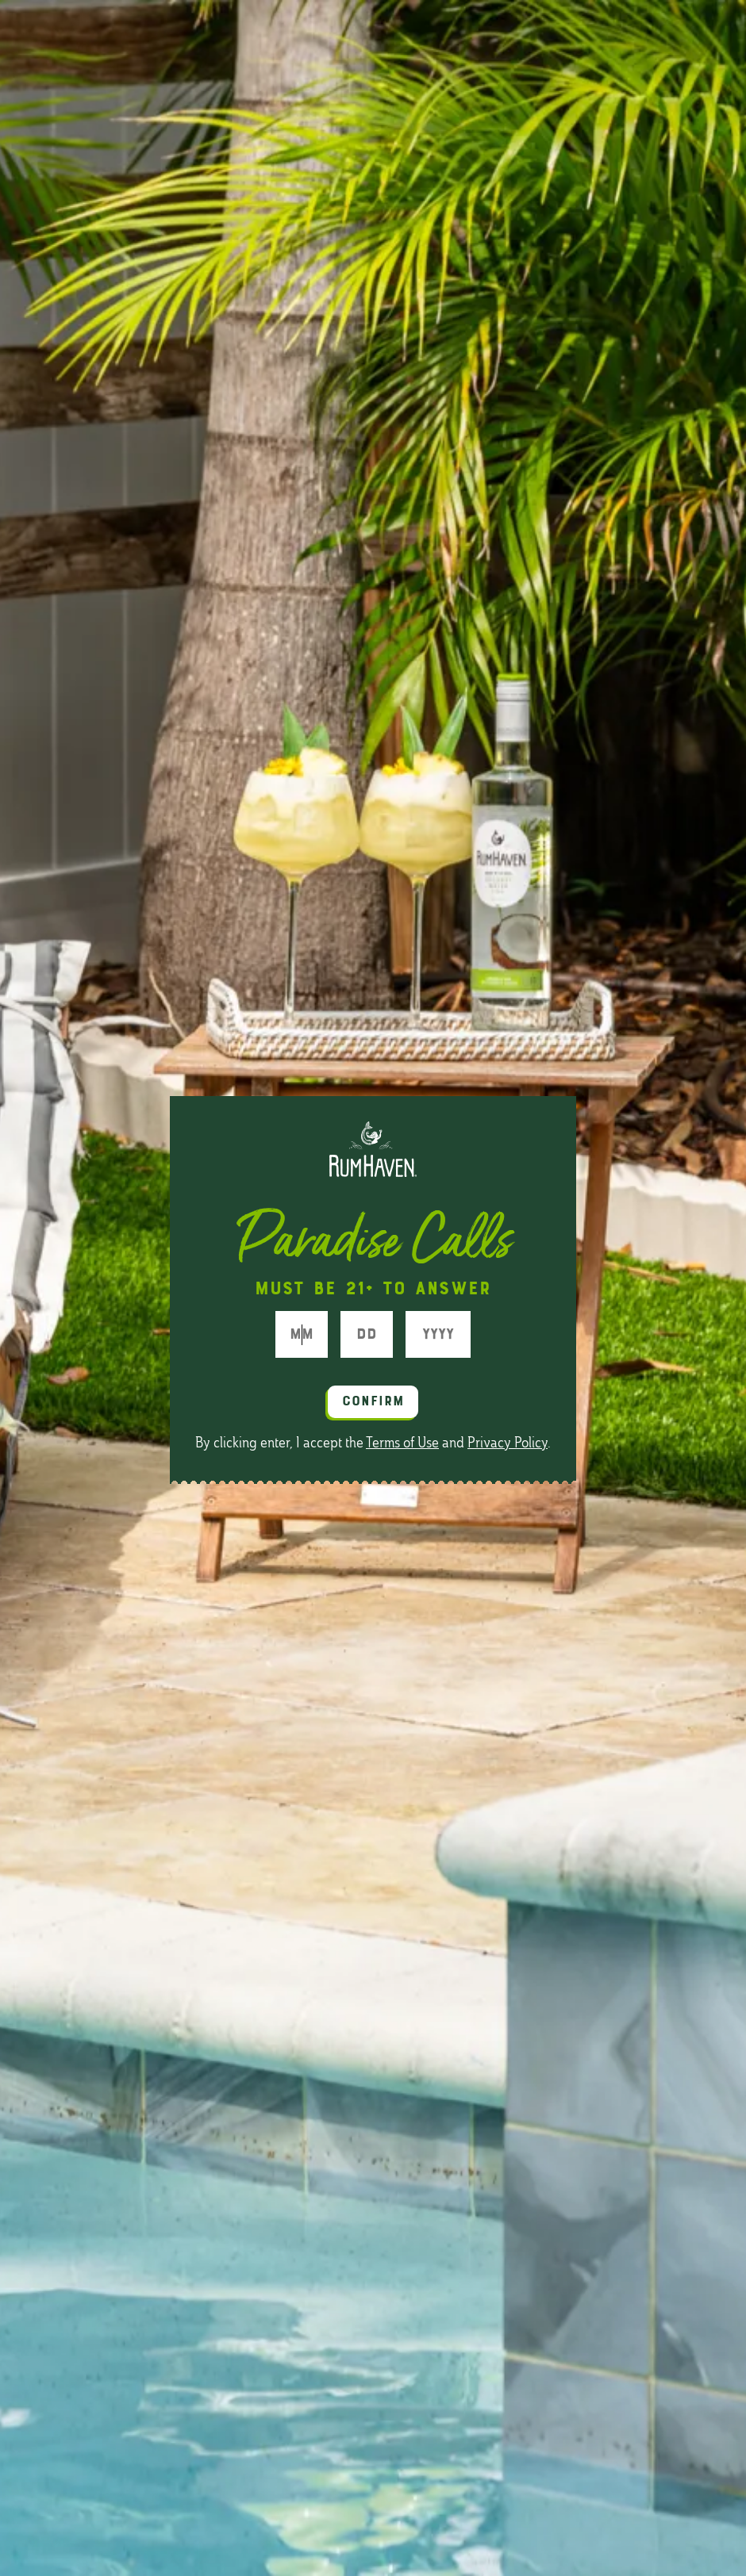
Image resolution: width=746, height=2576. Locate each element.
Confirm (373, 1402)
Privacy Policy (507, 1443)
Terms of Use (402, 1443)
